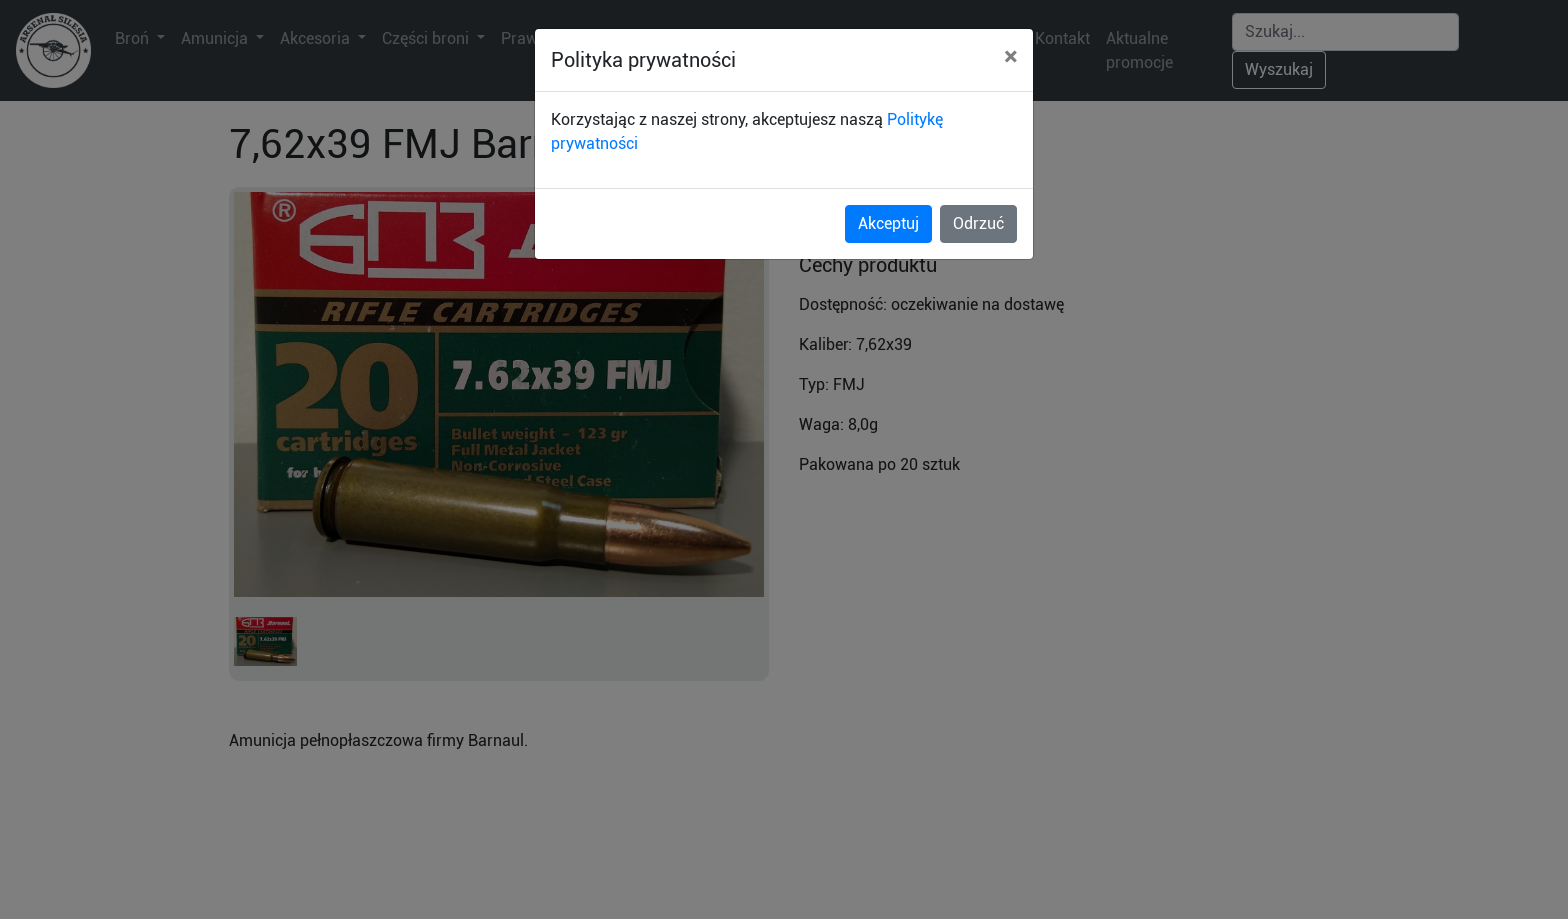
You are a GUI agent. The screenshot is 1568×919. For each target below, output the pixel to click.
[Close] (1010, 57)
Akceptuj (888, 223)
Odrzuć (978, 223)
